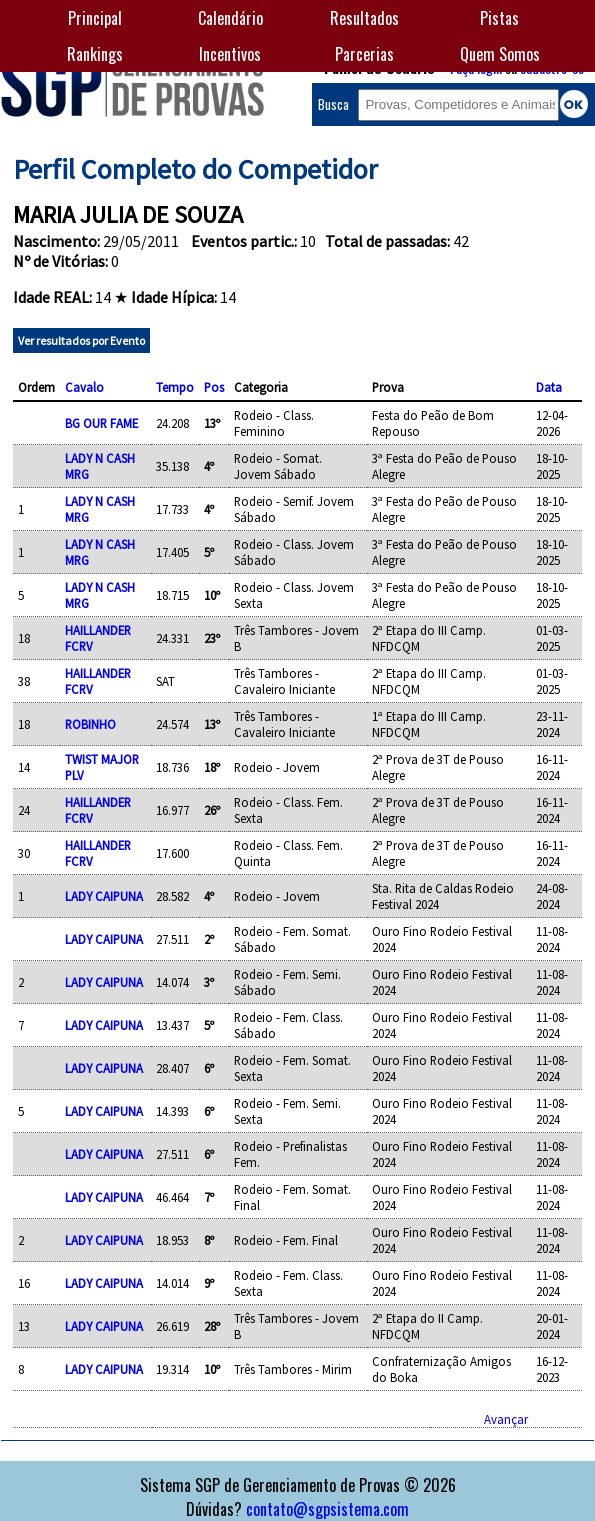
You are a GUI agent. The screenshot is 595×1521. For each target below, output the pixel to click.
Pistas (499, 18)
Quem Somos (500, 54)
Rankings (95, 54)
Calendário (230, 18)
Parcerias (364, 54)
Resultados (364, 18)
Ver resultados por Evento (81, 340)
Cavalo (84, 387)
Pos (214, 387)
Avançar (506, 1419)
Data (549, 387)
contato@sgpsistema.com (327, 1509)
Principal (95, 18)
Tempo (175, 387)
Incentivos (230, 54)
